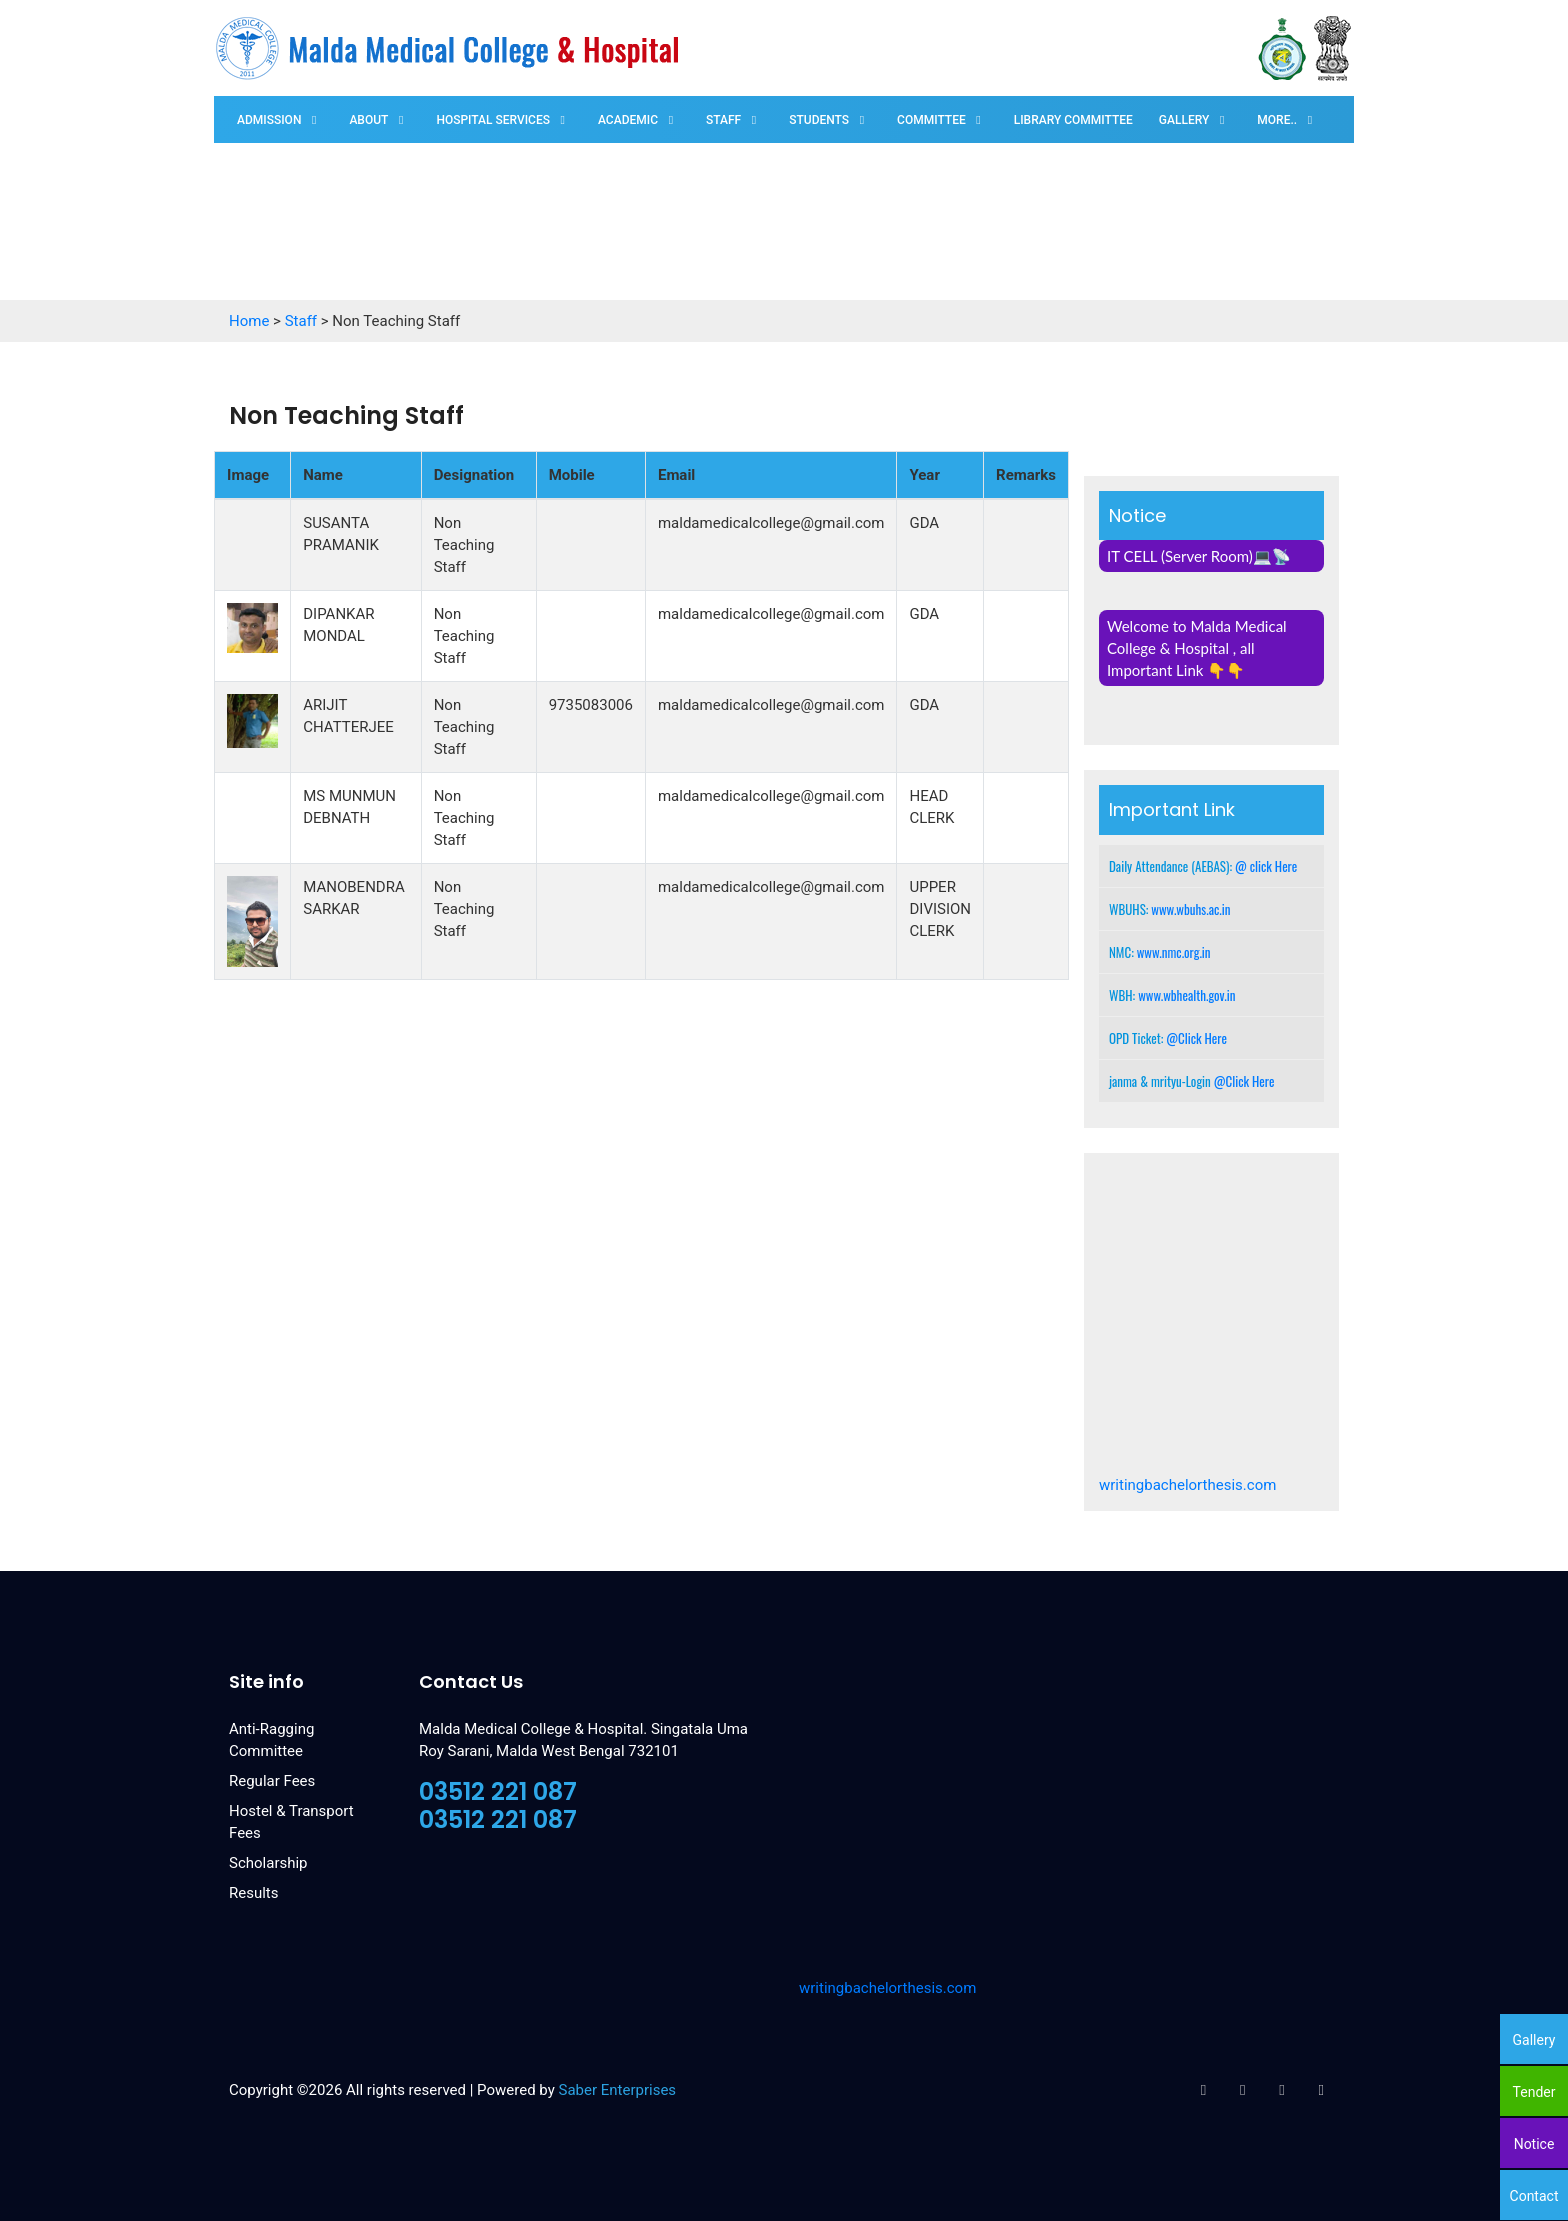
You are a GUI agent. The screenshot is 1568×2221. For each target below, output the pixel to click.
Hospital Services (493, 120)
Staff (723, 120)
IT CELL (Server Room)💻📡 (1199, 556)
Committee (931, 120)
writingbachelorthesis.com (1187, 1485)
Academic (628, 120)
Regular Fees (272, 1781)
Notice (1534, 2144)
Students (819, 120)
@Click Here (1196, 1038)
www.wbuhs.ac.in (1190, 909)
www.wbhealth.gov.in (1186, 995)
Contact (1534, 2196)
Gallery (1184, 120)
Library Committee (1073, 120)
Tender (1534, 2092)
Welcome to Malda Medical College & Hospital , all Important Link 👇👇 (1197, 648)
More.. (1277, 120)
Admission (269, 120)
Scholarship (268, 1863)
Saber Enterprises (618, 2090)
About (368, 120)
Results (254, 1893)
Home (249, 321)
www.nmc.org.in (1174, 952)
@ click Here (1266, 866)
